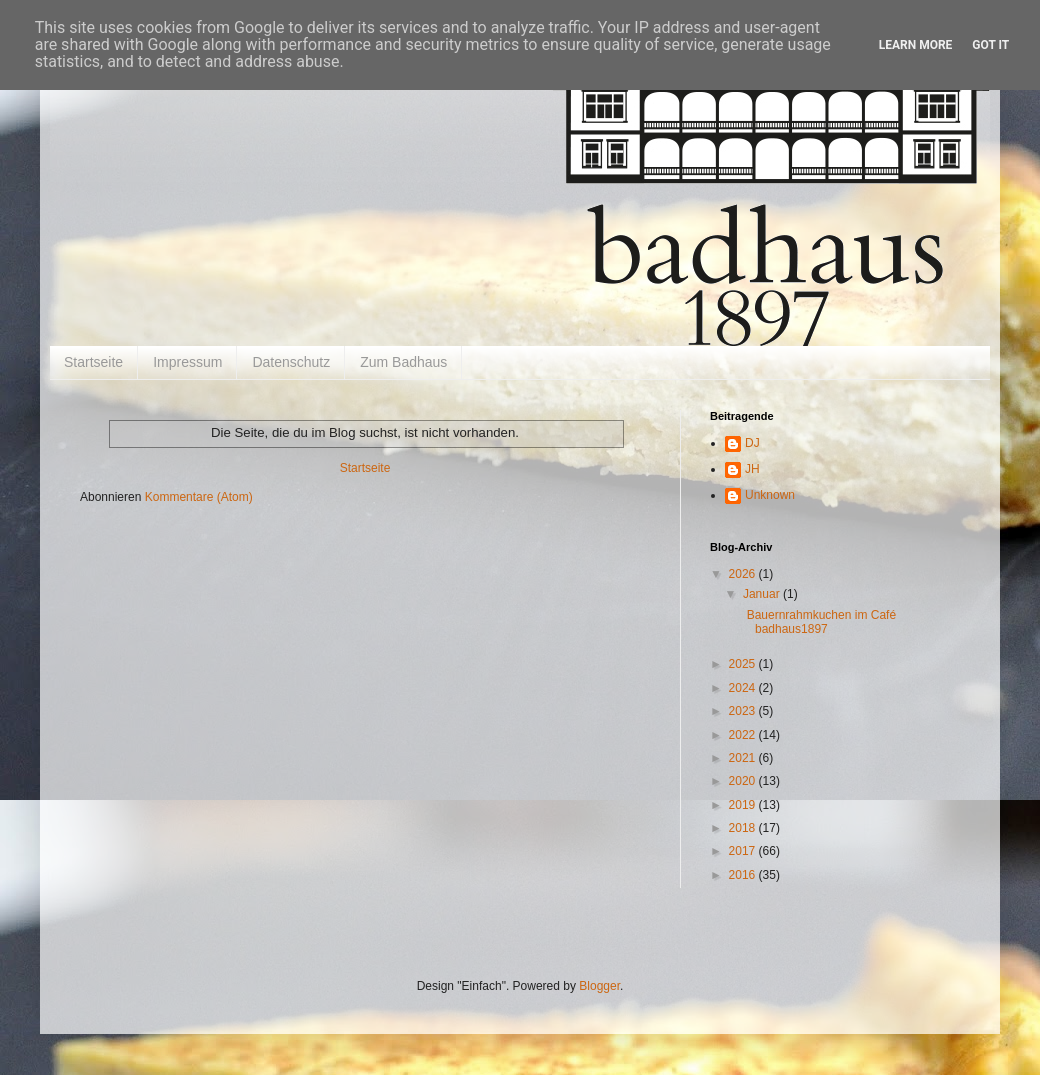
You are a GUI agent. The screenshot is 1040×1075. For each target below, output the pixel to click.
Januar (763, 594)
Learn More (916, 45)
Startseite (93, 362)
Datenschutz (291, 362)
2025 (744, 664)
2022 (744, 735)
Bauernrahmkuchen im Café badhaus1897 (818, 622)
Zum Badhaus (403, 362)
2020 (744, 781)
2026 (744, 574)
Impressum (187, 362)
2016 (744, 875)
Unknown (770, 495)
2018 (744, 828)
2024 (744, 688)
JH (752, 469)
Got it (990, 45)
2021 (744, 758)
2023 (744, 711)
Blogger (599, 986)
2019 (744, 805)
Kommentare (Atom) (199, 497)
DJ (752, 443)
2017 (744, 851)
